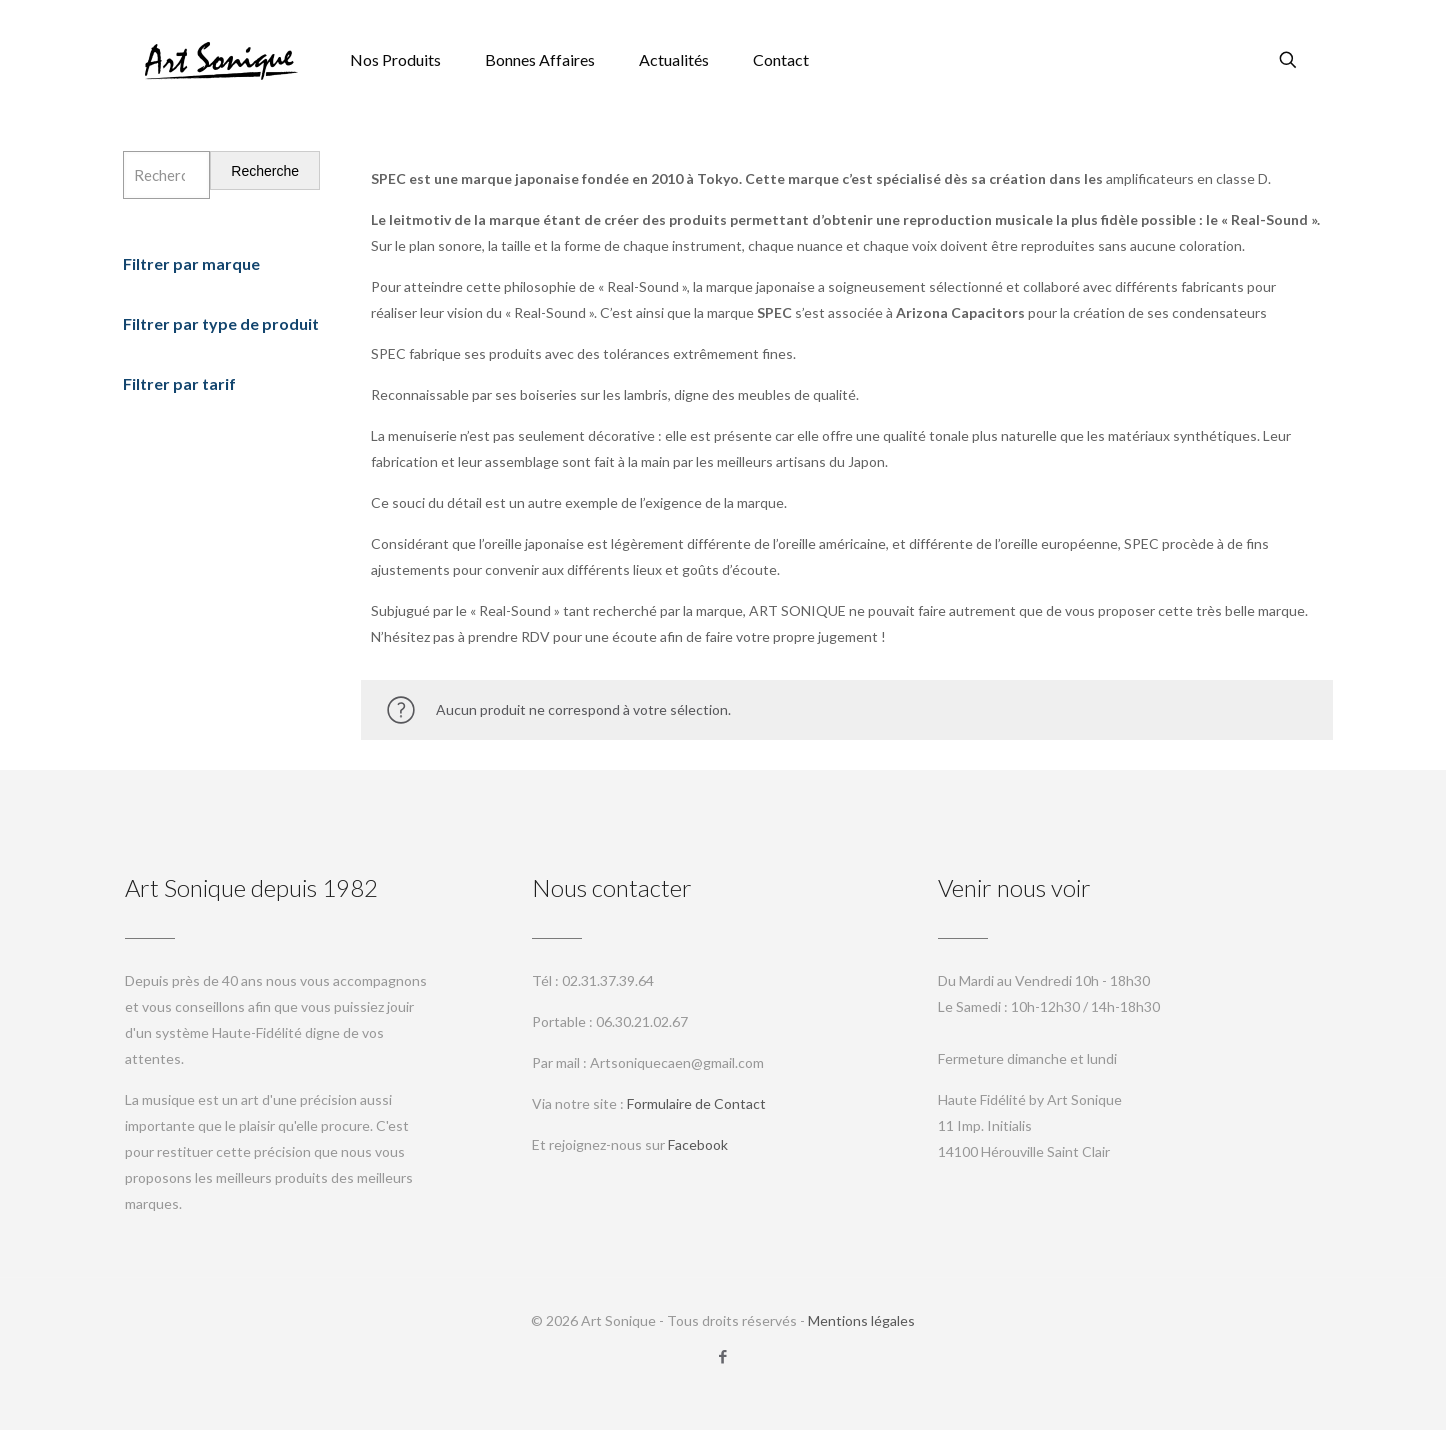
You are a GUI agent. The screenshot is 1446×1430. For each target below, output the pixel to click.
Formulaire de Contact (696, 1103)
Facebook (698, 1144)
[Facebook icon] (723, 1356)
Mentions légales (861, 1320)
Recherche (265, 171)
